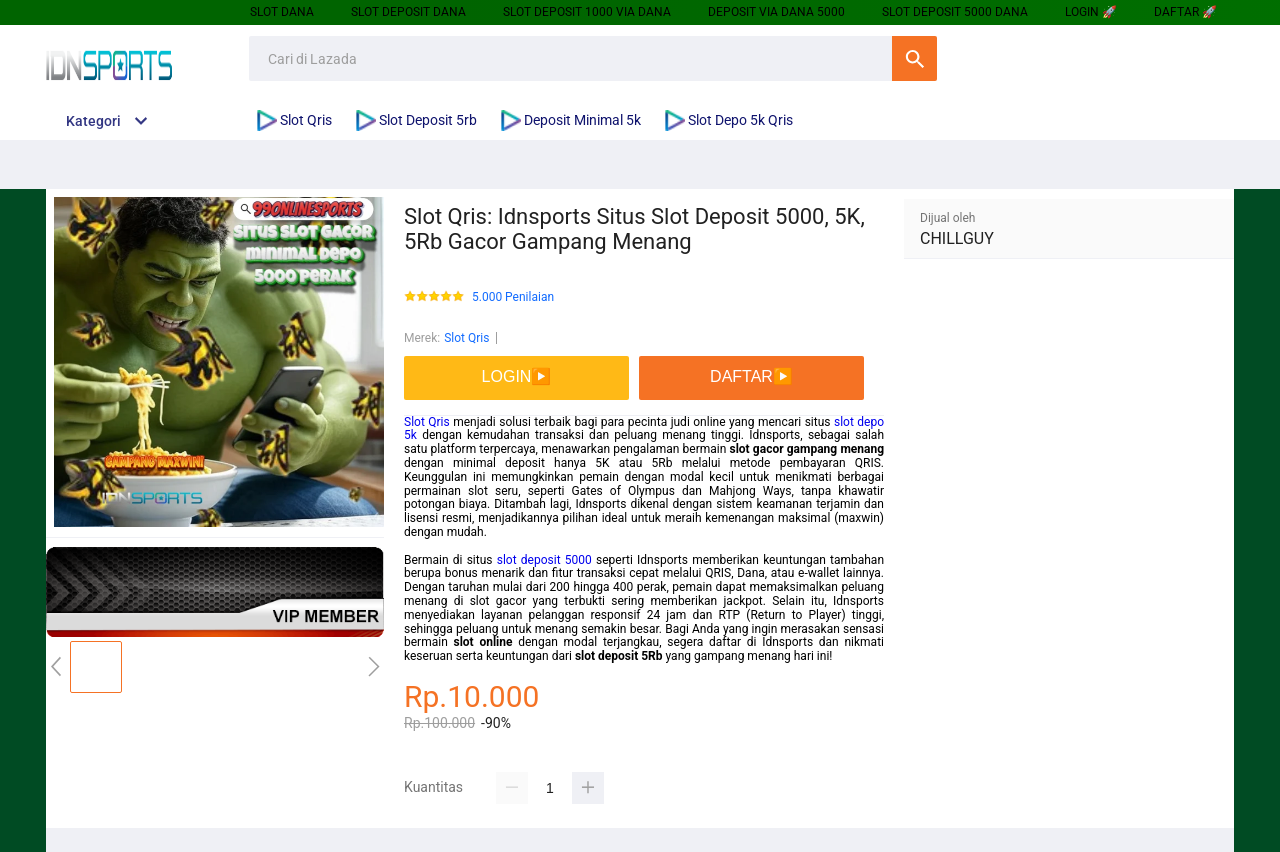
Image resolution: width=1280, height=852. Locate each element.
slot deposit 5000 (544, 560)
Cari (914, 58)
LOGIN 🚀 (1091, 12)
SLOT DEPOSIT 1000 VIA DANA (587, 12)
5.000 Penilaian (513, 297)
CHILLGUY (957, 238)
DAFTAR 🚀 (1185, 12)
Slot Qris (466, 338)
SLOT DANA (282, 12)
